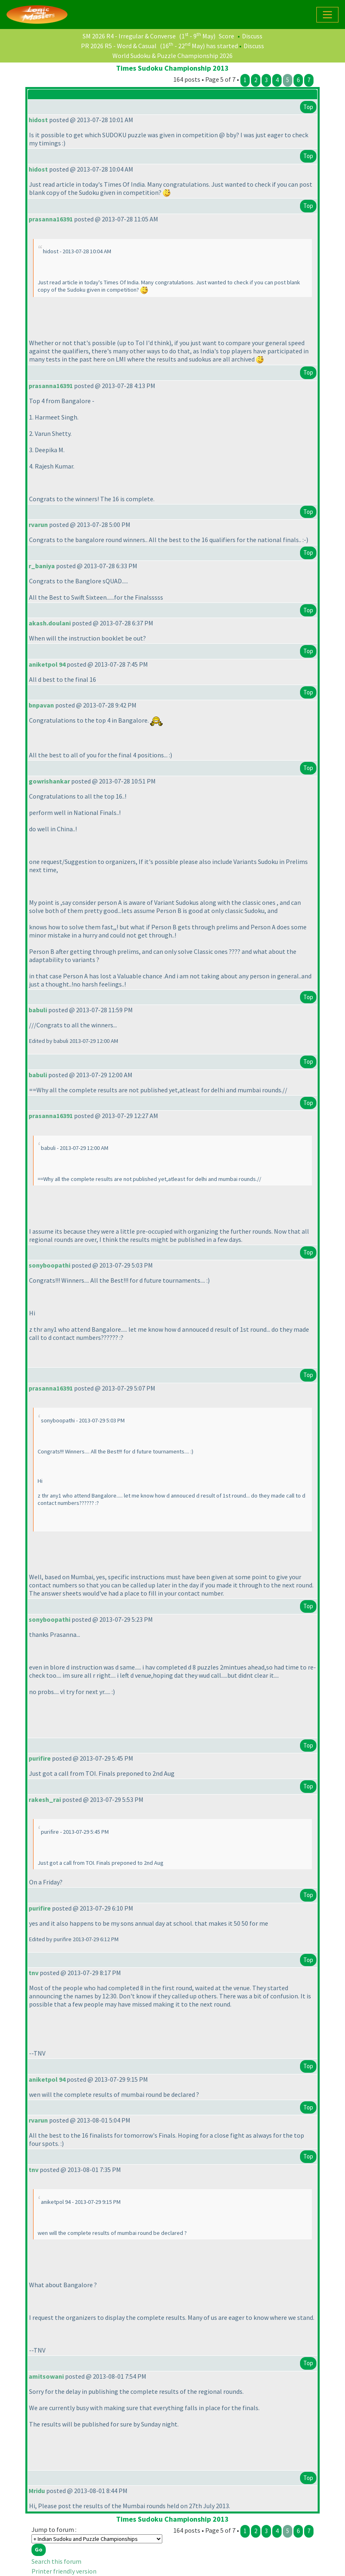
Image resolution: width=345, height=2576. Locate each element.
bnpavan (41, 705)
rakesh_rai (45, 1799)
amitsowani (46, 2376)
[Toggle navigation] (327, 14)
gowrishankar (49, 781)
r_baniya (42, 566)
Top (308, 107)
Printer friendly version (63, 2571)
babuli (38, 1010)
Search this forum (56, 2561)
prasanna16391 (51, 219)
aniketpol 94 (47, 664)
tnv (33, 1973)
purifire (40, 1758)
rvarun (38, 524)
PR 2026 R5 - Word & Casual (119, 46)
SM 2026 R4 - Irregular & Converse (129, 36)
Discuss (252, 36)
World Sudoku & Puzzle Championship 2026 (172, 55)
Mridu (37, 2491)
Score (226, 36)
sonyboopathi (49, 1265)
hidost (38, 120)
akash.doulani (50, 623)
